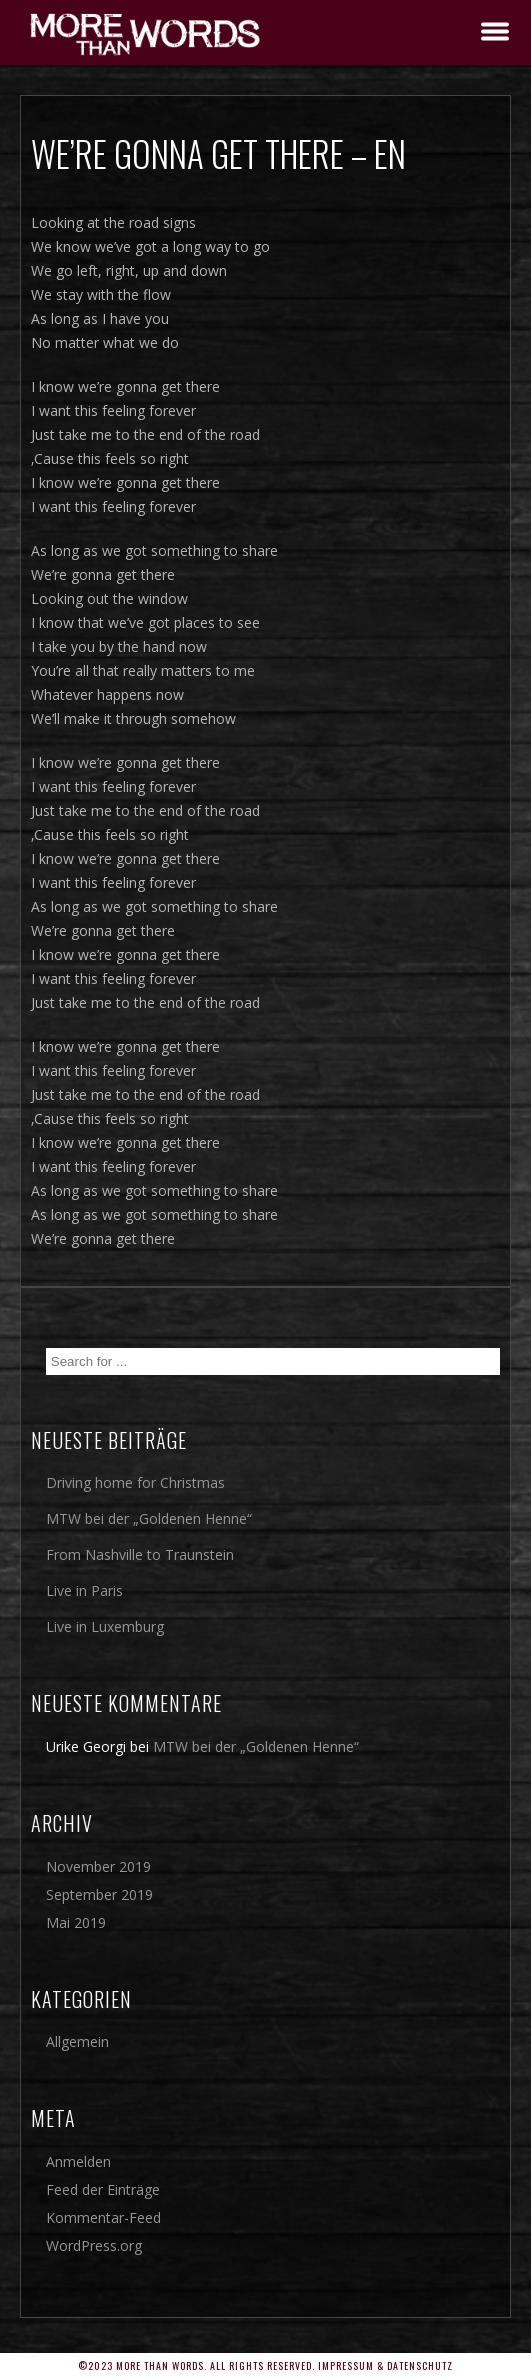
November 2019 (98, 1866)
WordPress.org (94, 2245)
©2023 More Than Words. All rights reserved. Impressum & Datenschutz (265, 2365)
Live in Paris (84, 1590)
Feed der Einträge (103, 2189)
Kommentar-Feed (103, 2217)
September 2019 (99, 1894)
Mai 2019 (76, 1922)
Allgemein (77, 2041)
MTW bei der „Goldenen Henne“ (149, 1518)
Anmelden (78, 2161)
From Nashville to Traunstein (140, 1554)
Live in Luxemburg (105, 1626)
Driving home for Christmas (135, 1482)
